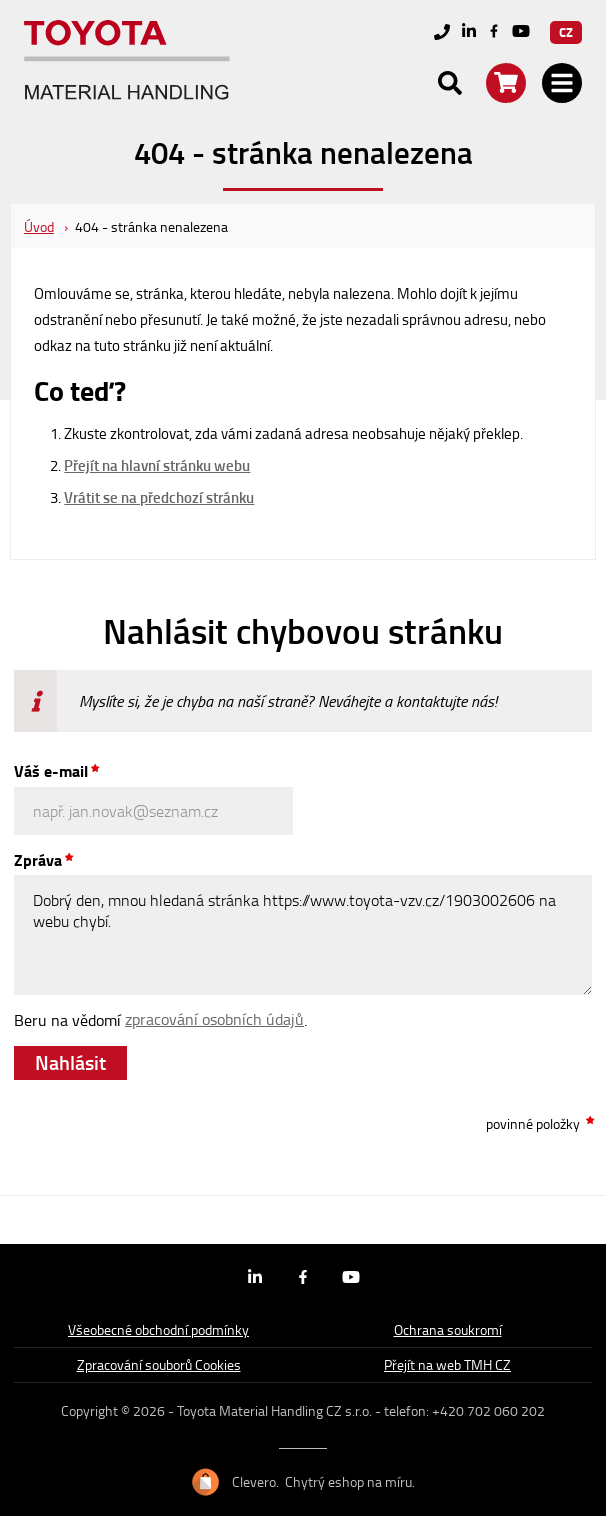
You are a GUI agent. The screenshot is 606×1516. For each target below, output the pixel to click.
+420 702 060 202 (488, 1410)
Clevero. (255, 1482)
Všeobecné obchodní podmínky (158, 1329)
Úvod (39, 226)
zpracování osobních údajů (214, 1019)
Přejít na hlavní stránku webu (157, 465)
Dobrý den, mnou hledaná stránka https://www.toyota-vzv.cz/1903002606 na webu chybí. (303, 935)
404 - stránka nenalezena (151, 226)
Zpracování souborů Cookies (159, 1364)
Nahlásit (70, 1062)
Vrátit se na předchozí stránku (159, 497)
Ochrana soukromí (448, 1329)
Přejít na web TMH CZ (447, 1364)
